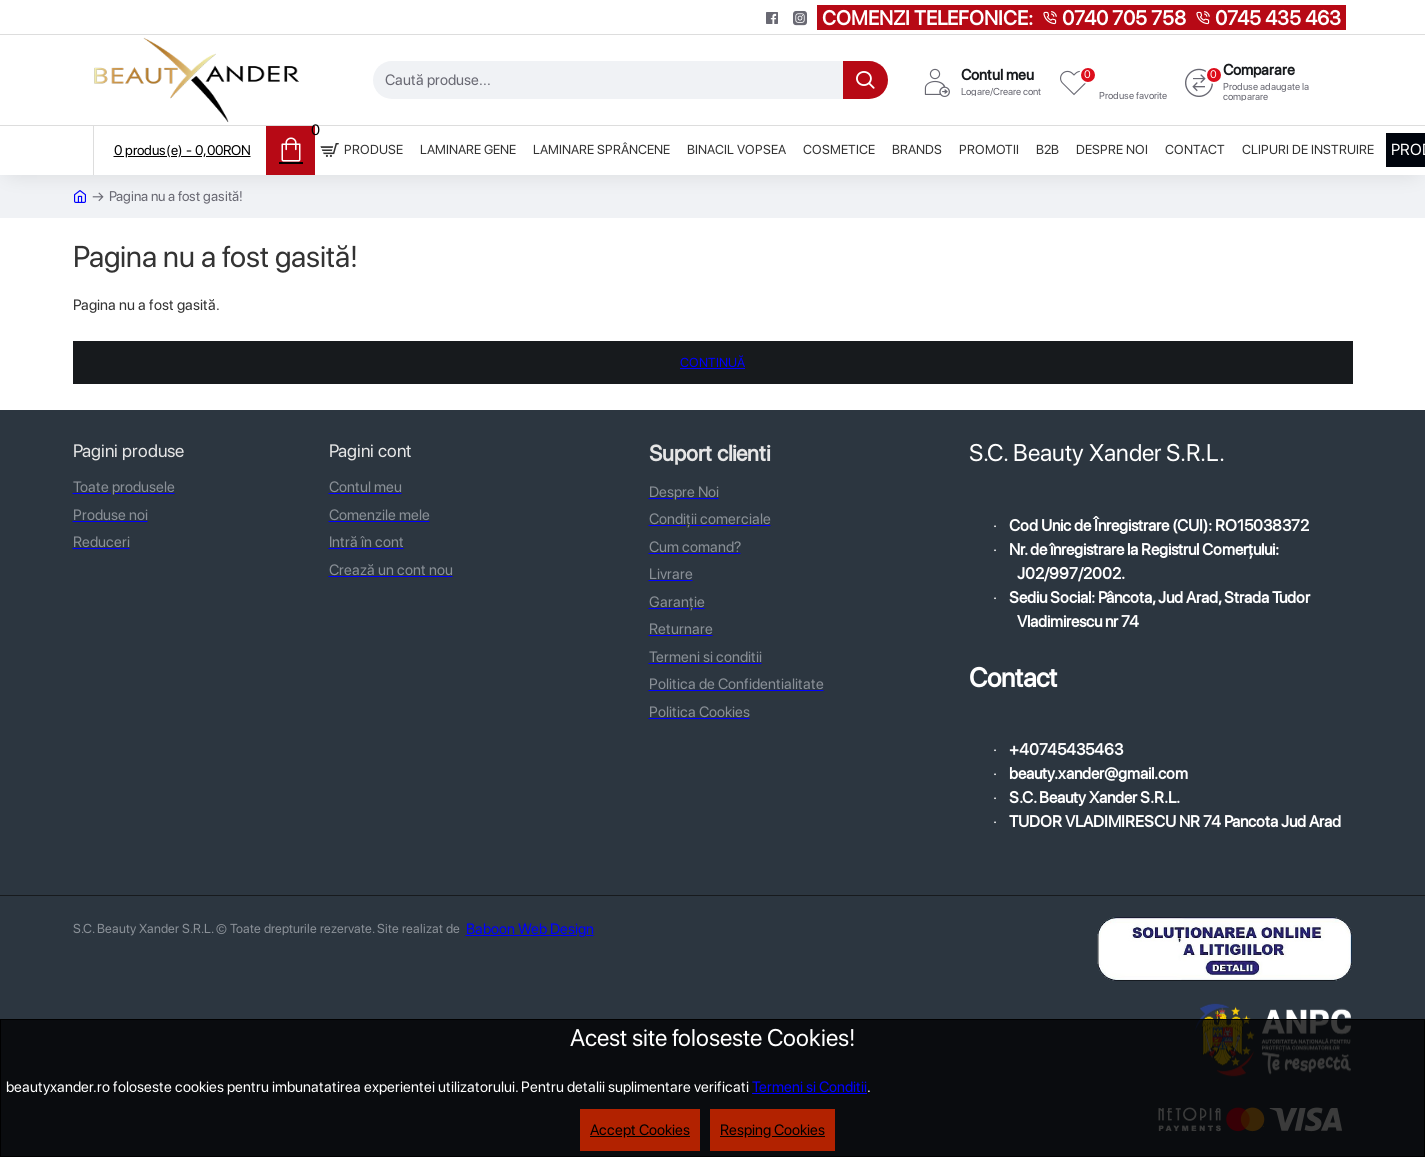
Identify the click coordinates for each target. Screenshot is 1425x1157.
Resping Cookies (772, 1130)
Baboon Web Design (530, 929)
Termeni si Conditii (809, 1087)
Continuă (712, 362)
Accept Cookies (640, 1130)
